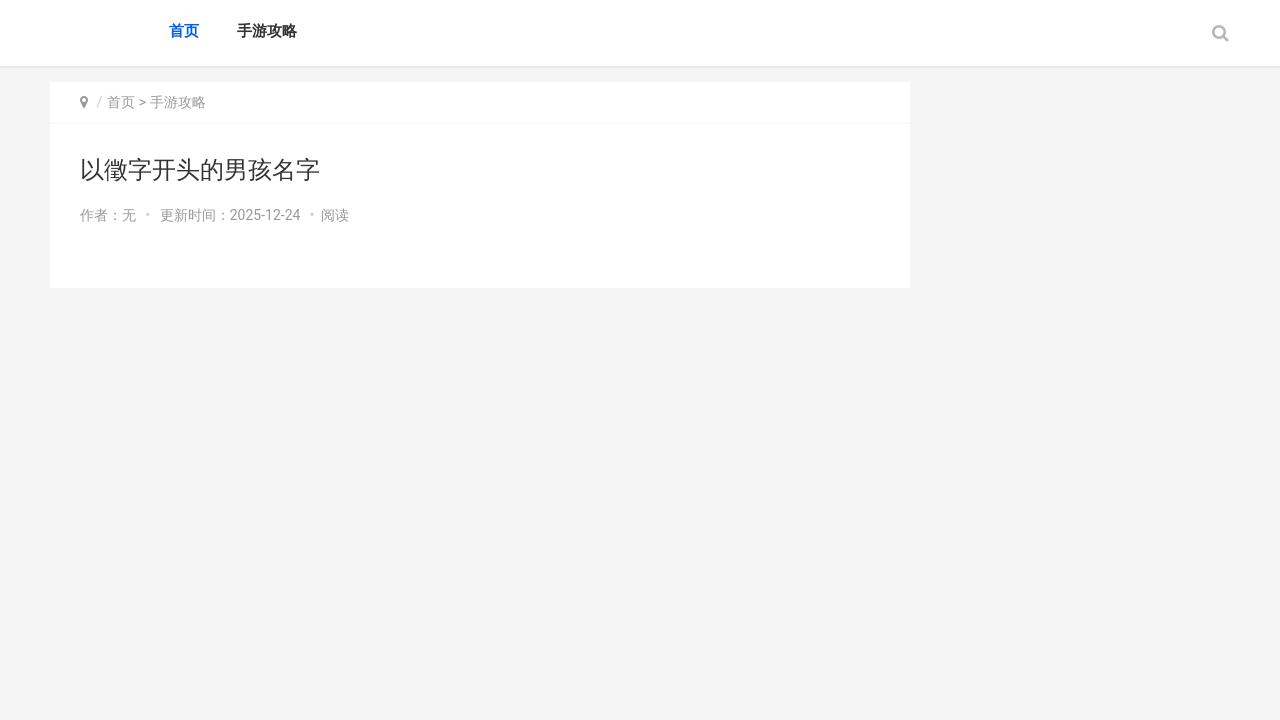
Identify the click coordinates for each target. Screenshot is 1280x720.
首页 (184, 31)
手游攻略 (267, 31)
